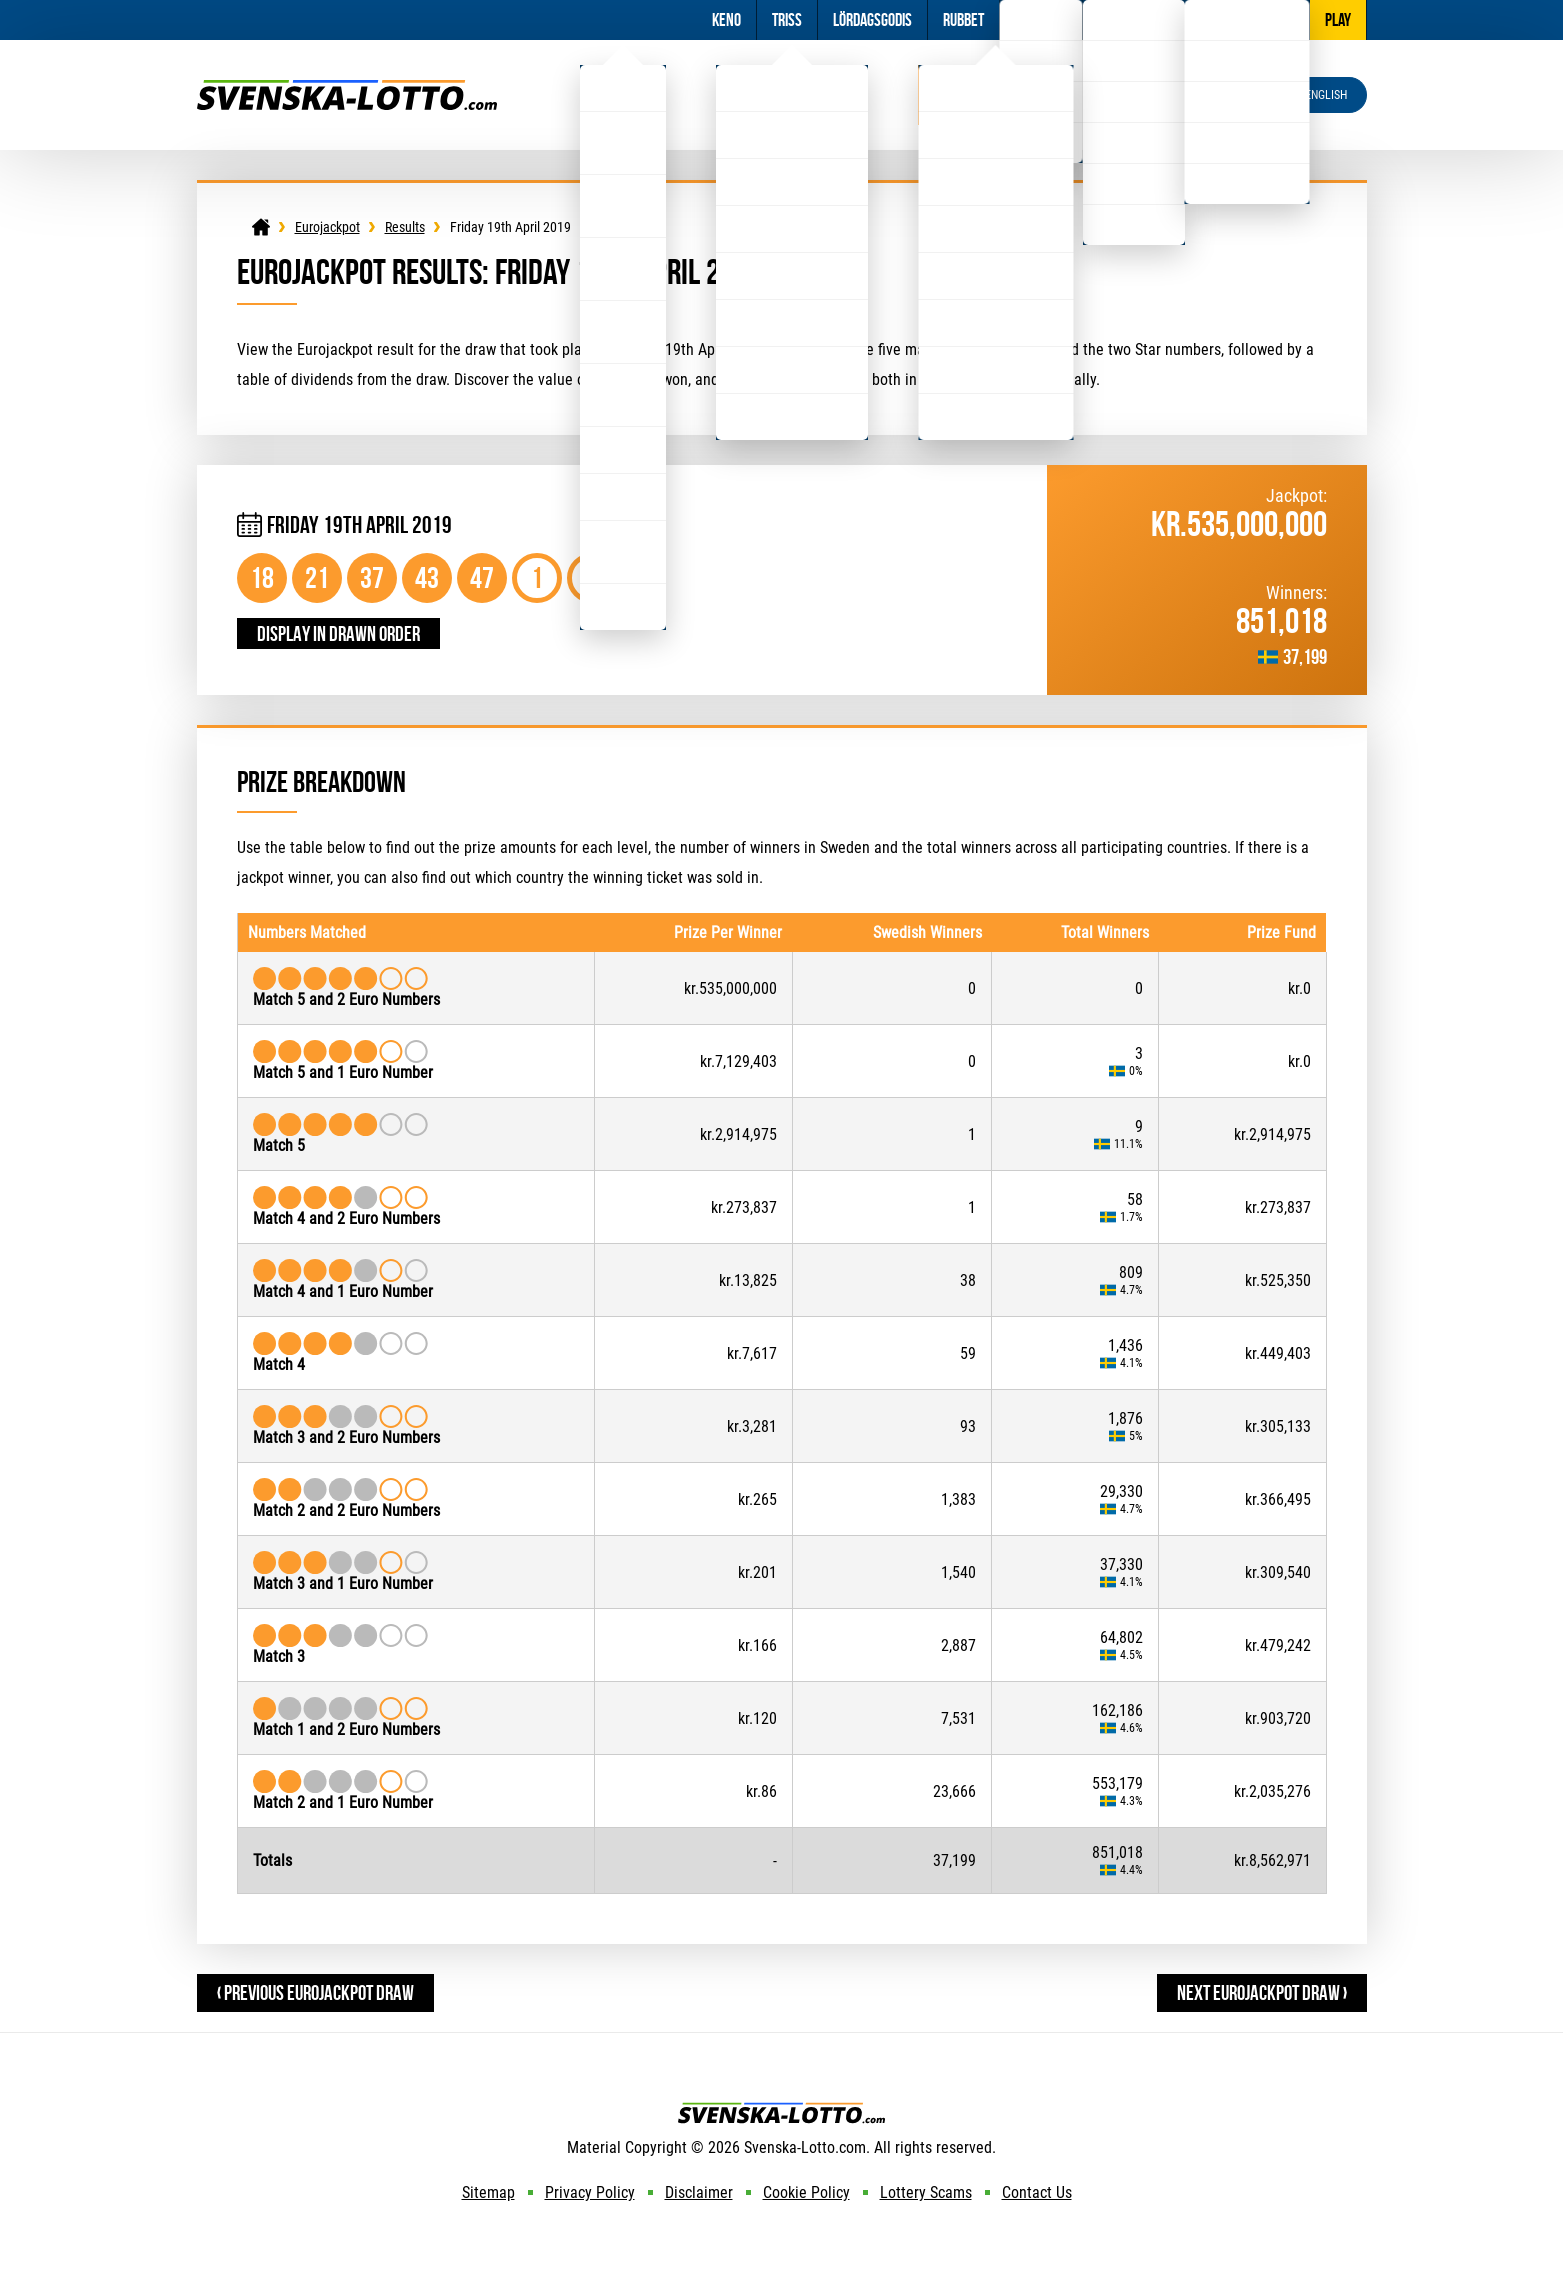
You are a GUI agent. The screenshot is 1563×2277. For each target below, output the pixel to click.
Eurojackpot (995, 94)
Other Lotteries (1247, 20)
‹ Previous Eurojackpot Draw (315, 1992)
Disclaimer (699, 2192)
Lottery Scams (926, 2192)
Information (1133, 20)
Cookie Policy (806, 2192)
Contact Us (1037, 2192)
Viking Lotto (792, 94)
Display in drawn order (338, 633)
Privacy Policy (590, 2192)
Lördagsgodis (872, 20)
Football (1041, 20)
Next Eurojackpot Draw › (1262, 1992)
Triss (787, 20)
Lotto (623, 94)
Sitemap (488, 2192)
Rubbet (963, 20)
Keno (726, 20)
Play (1338, 20)
